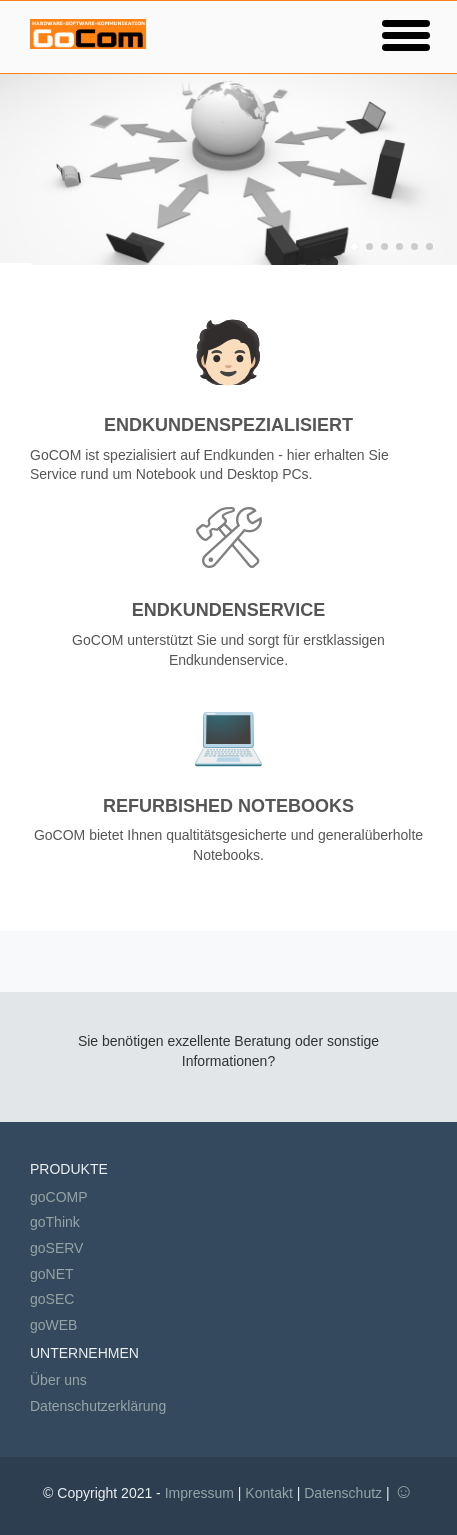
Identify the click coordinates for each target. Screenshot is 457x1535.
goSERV (56, 1248)
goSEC (52, 1299)
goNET (52, 1274)
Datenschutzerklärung (98, 1406)
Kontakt (268, 1493)
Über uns (58, 1380)
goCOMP (59, 1197)
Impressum (199, 1493)
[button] (406, 35)
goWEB (53, 1325)
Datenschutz (343, 1493)
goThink (55, 1222)
